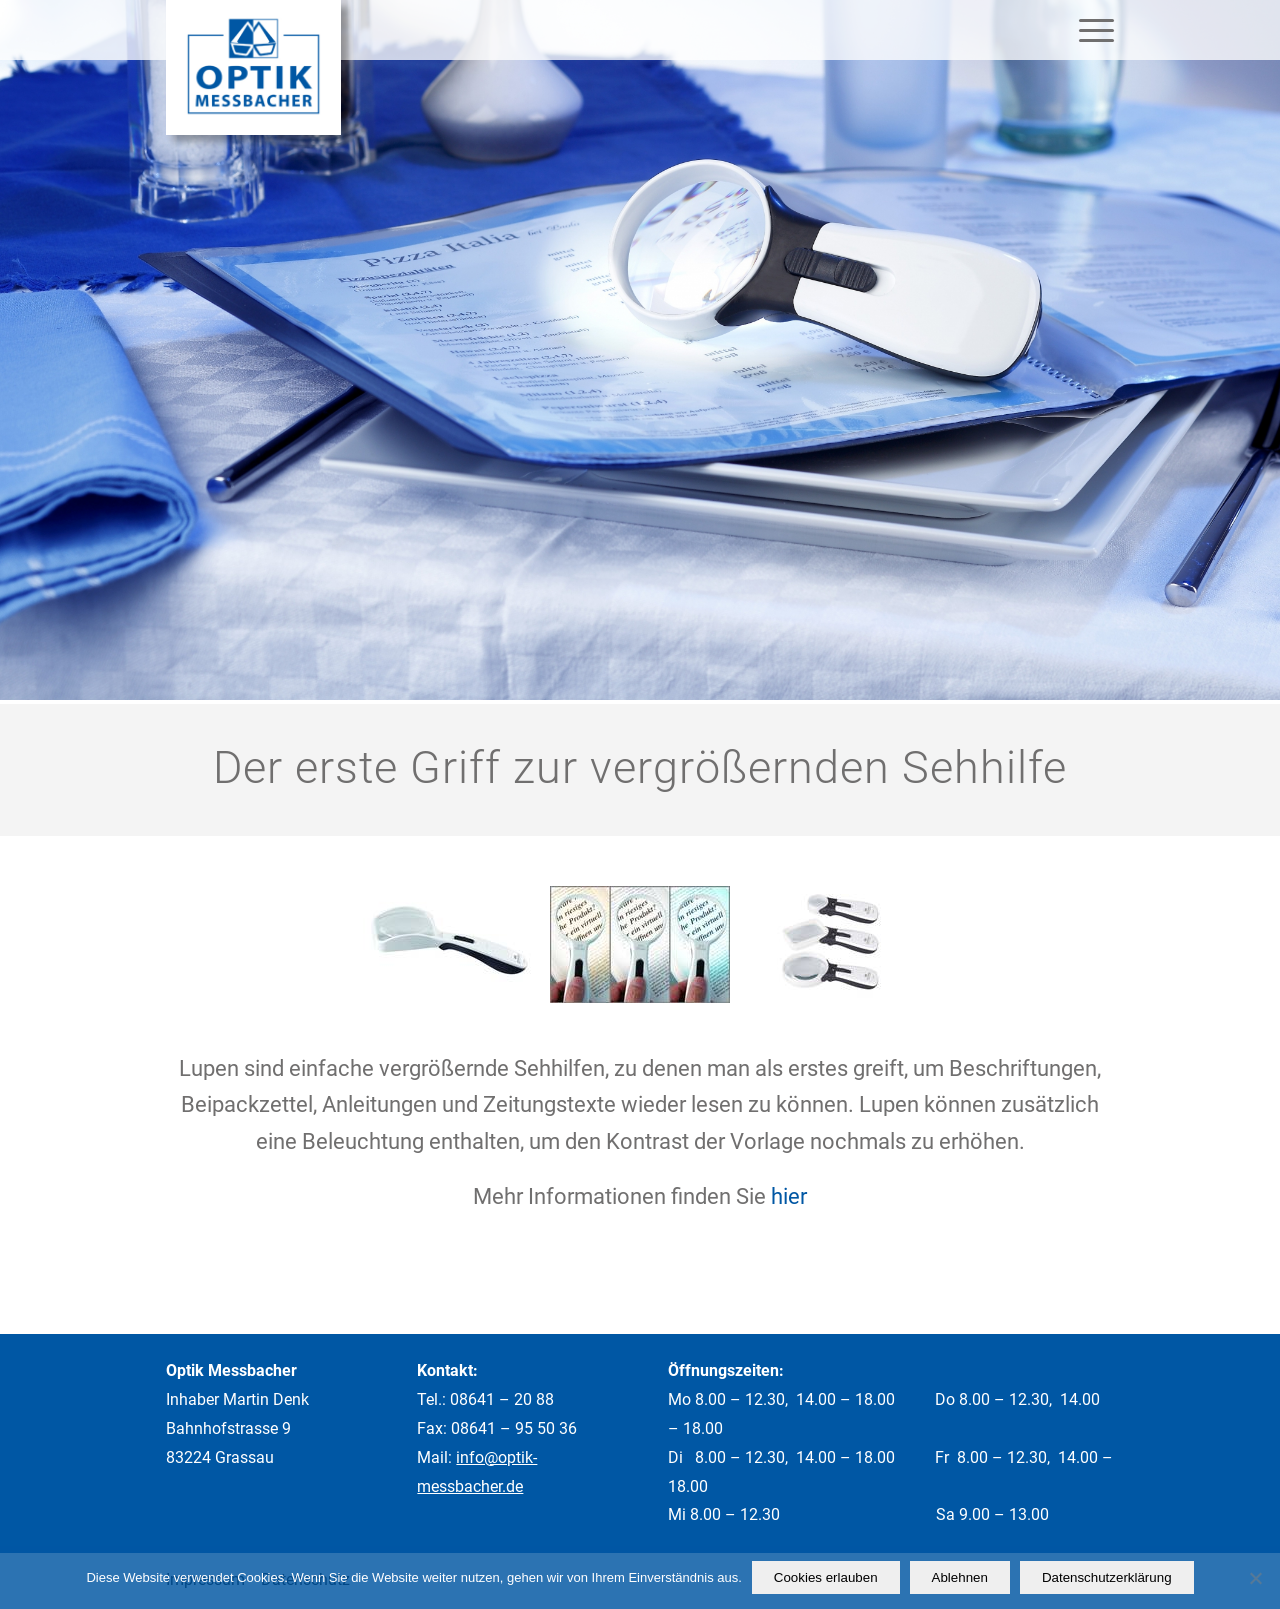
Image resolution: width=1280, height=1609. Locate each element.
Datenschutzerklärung (1107, 1577)
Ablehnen (960, 1577)
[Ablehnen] (1255, 1578)
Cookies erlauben (826, 1577)
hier (789, 1196)
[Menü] (1090, 30)
